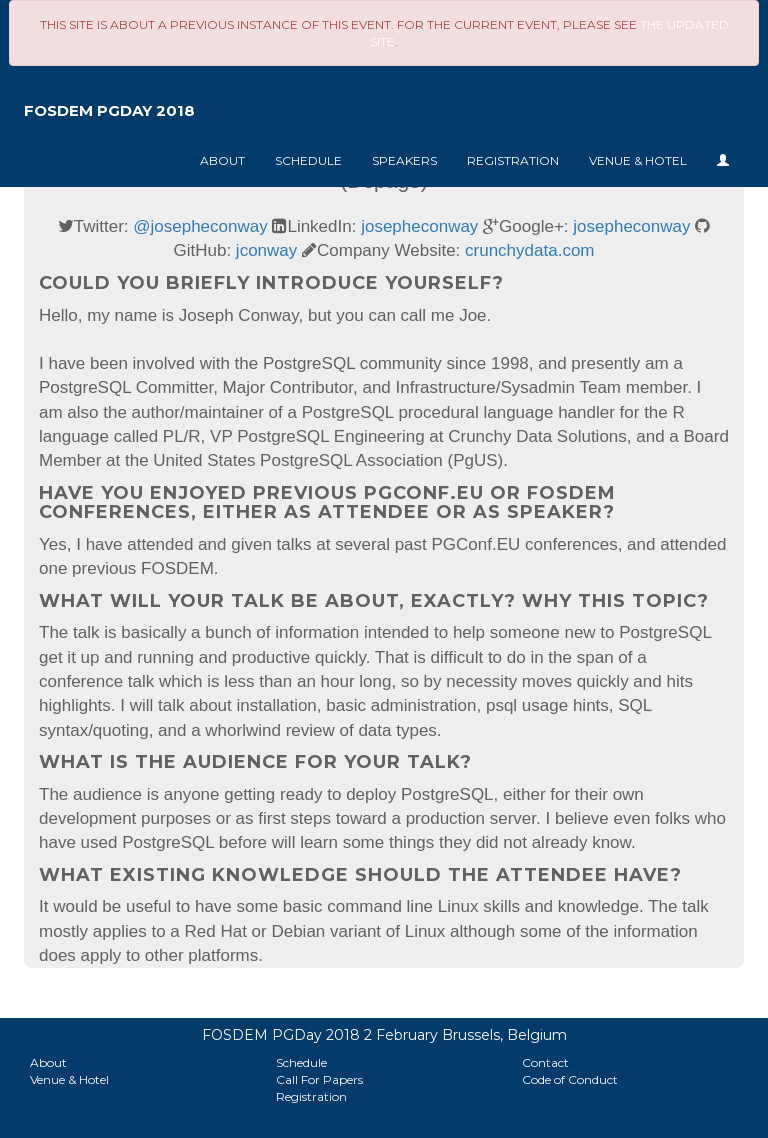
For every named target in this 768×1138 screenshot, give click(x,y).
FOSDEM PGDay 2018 (109, 110)
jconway (266, 250)
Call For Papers (319, 1079)
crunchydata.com (529, 250)
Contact (545, 1062)
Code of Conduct (570, 1079)
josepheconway (419, 226)
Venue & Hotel (638, 160)
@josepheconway (200, 226)
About (222, 160)
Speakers (404, 160)
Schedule (308, 160)
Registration (513, 160)
